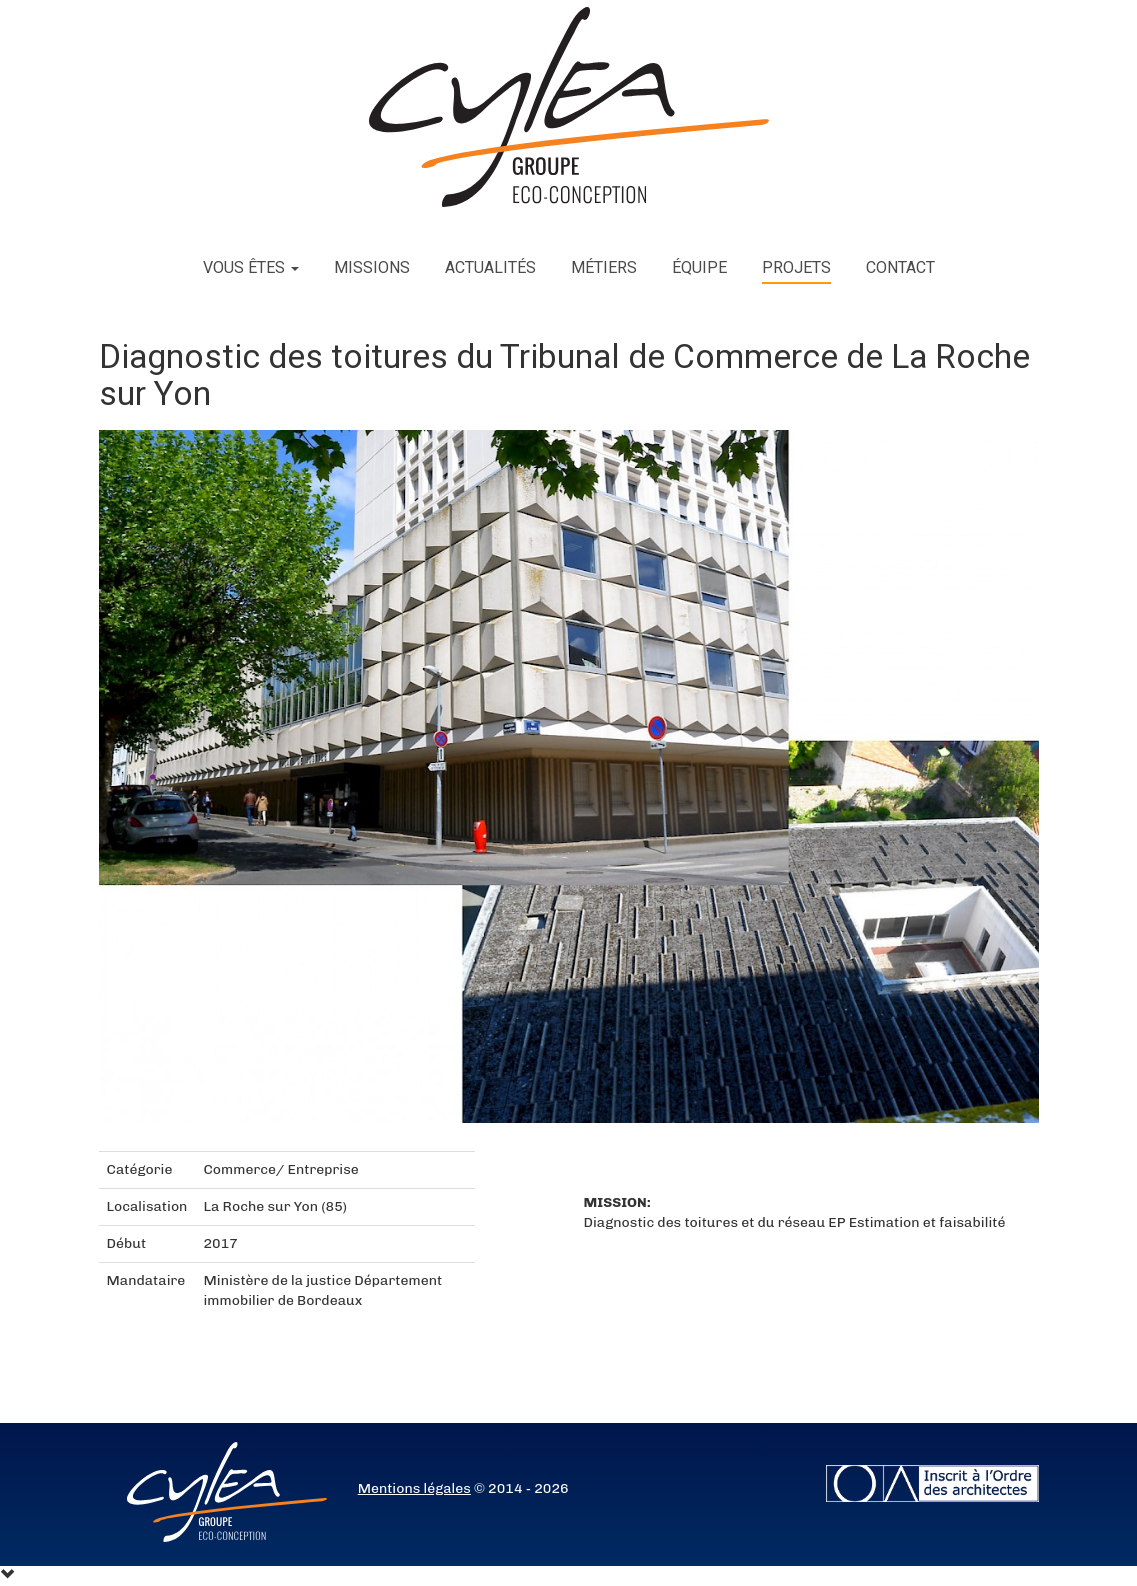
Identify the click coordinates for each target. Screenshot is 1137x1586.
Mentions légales (414, 1488)
